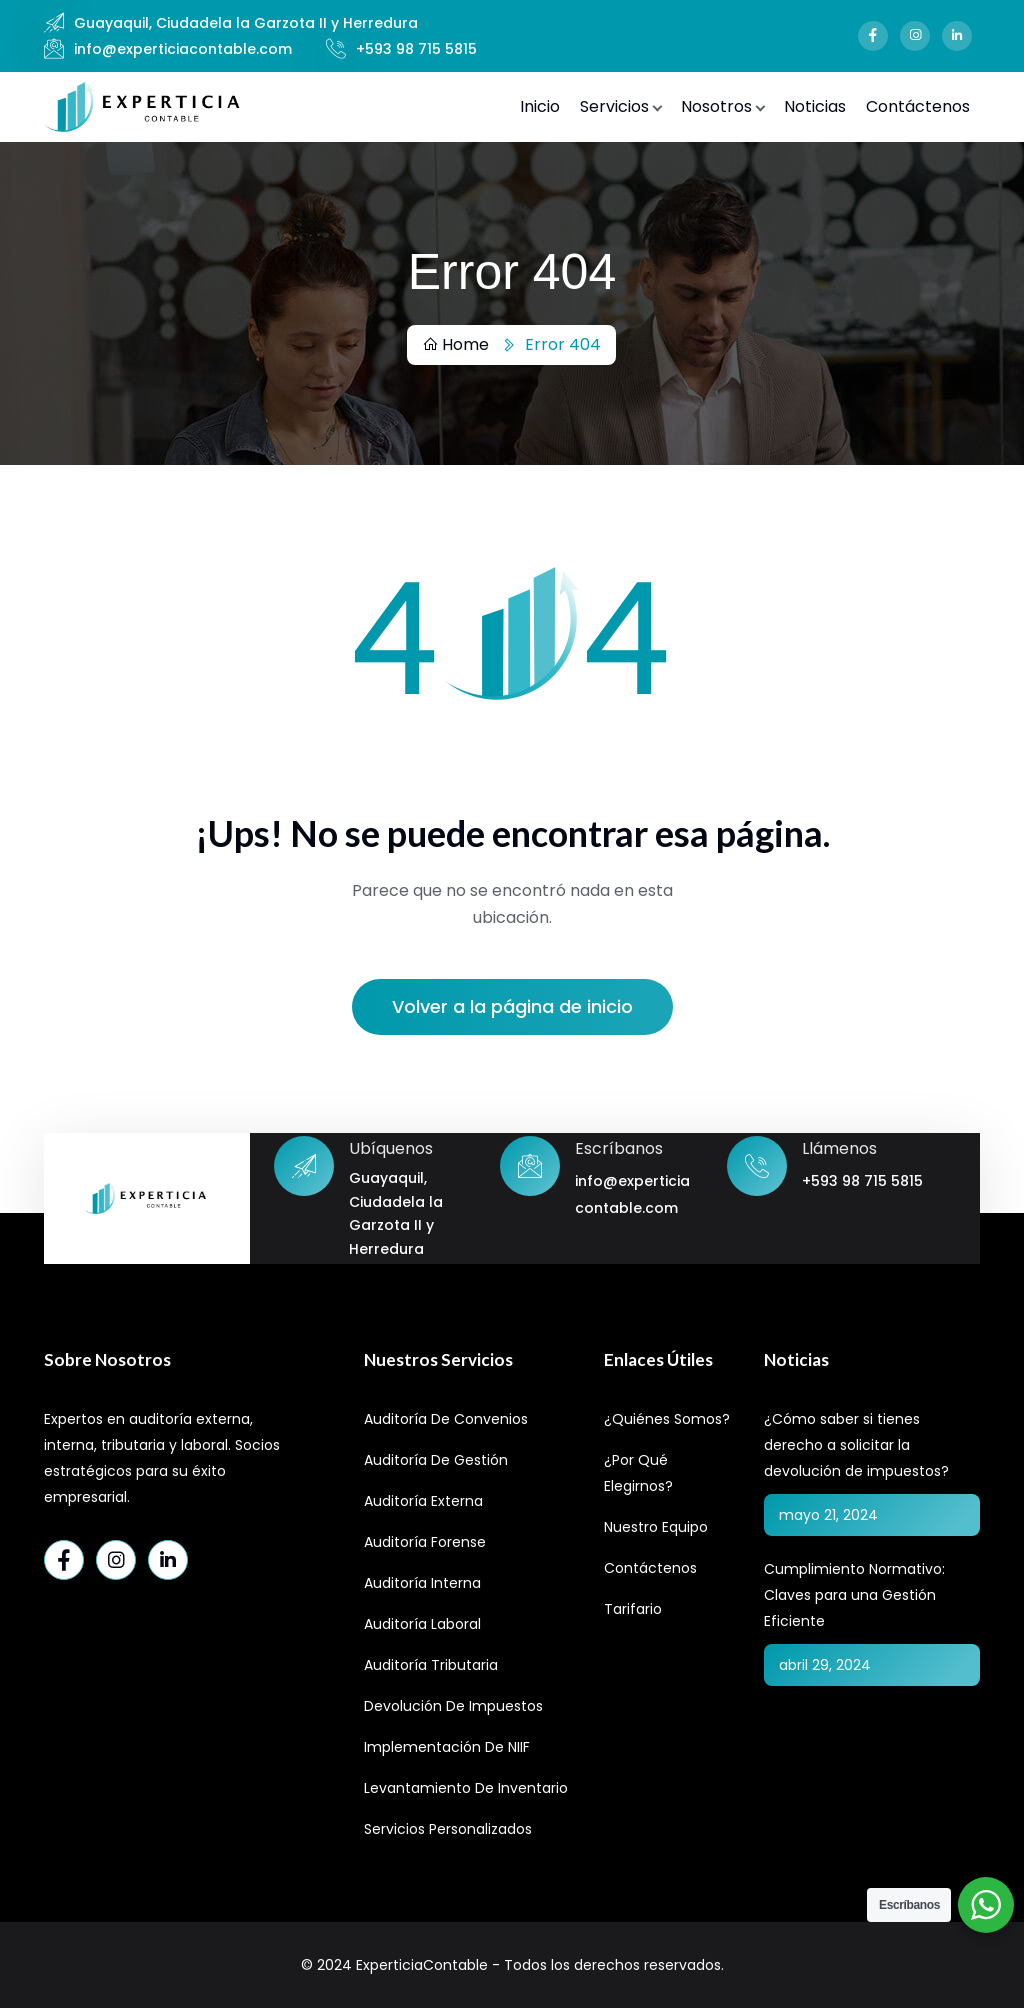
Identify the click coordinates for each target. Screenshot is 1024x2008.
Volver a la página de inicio (512, 1006)
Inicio (540, 106)
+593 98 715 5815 (416, 49)
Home (455, 344)
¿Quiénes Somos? (667, 1419)
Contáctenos (918, 106)
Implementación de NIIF (447, 1747)
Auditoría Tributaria (431, 1665)
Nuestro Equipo (656, 1527)
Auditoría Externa (423, 1501)
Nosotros (716, 106)
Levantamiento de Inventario (466, 1788)
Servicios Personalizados (448, 1829)
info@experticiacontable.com (183, 49)
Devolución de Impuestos (453, 1706)
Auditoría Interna (422, 1583)
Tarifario (633, 1609)
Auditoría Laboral (422, 1624)
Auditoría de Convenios (446, 1419)
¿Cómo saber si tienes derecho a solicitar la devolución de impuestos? (856, 1445)
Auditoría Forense (425, 1542)
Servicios (614, 106)
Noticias (815, 106)
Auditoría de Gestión (436, 1460)
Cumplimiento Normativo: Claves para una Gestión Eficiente (854, 1595)
